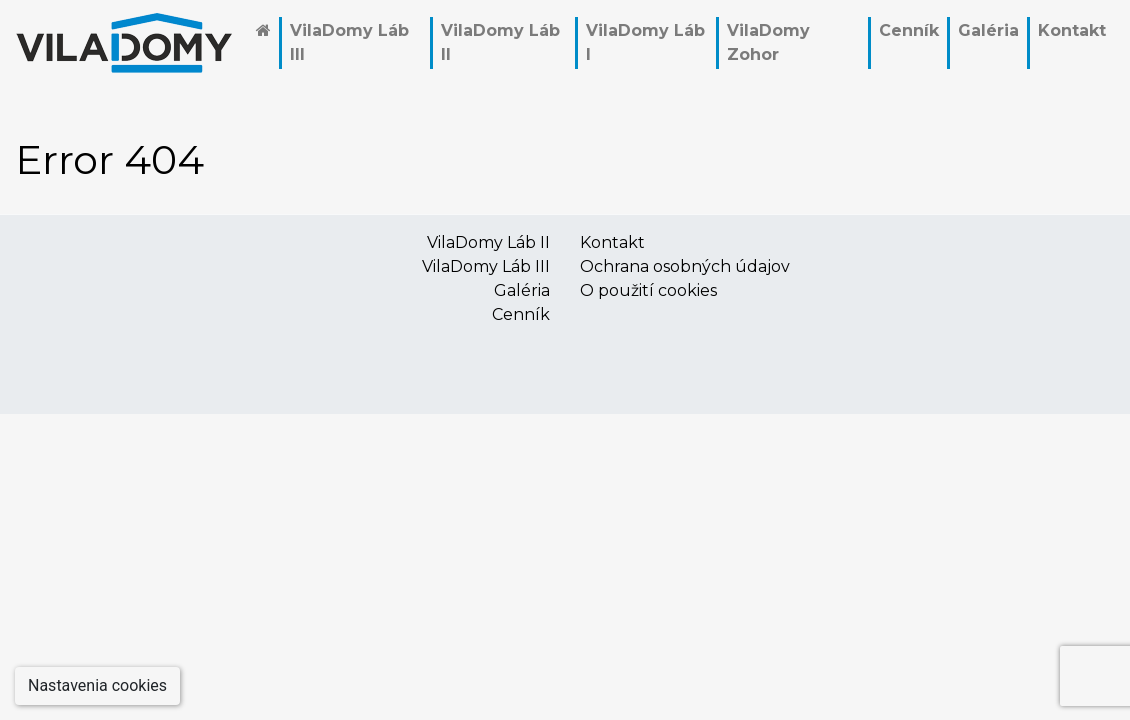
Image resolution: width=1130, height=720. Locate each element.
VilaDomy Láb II (500, 42)
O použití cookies (648, 290)
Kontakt (1072, 30)
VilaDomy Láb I (645, 42)
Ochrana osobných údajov (685, 266)
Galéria (988, 30)
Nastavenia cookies (97, 685)
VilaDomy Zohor (768, 42)
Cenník (909, 30)
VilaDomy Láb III (349, 42)
